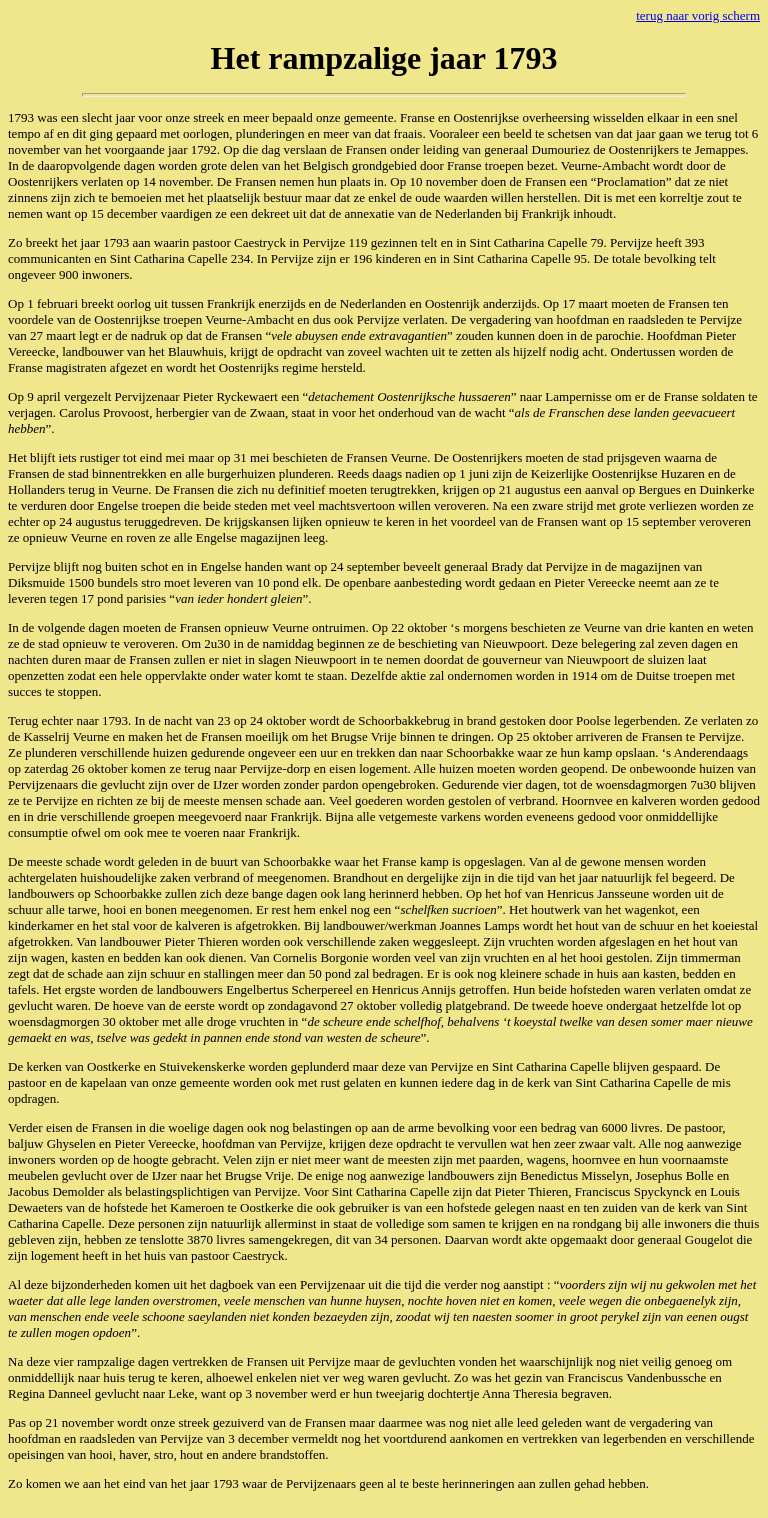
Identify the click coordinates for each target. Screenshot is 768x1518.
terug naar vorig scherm (698, 15)
